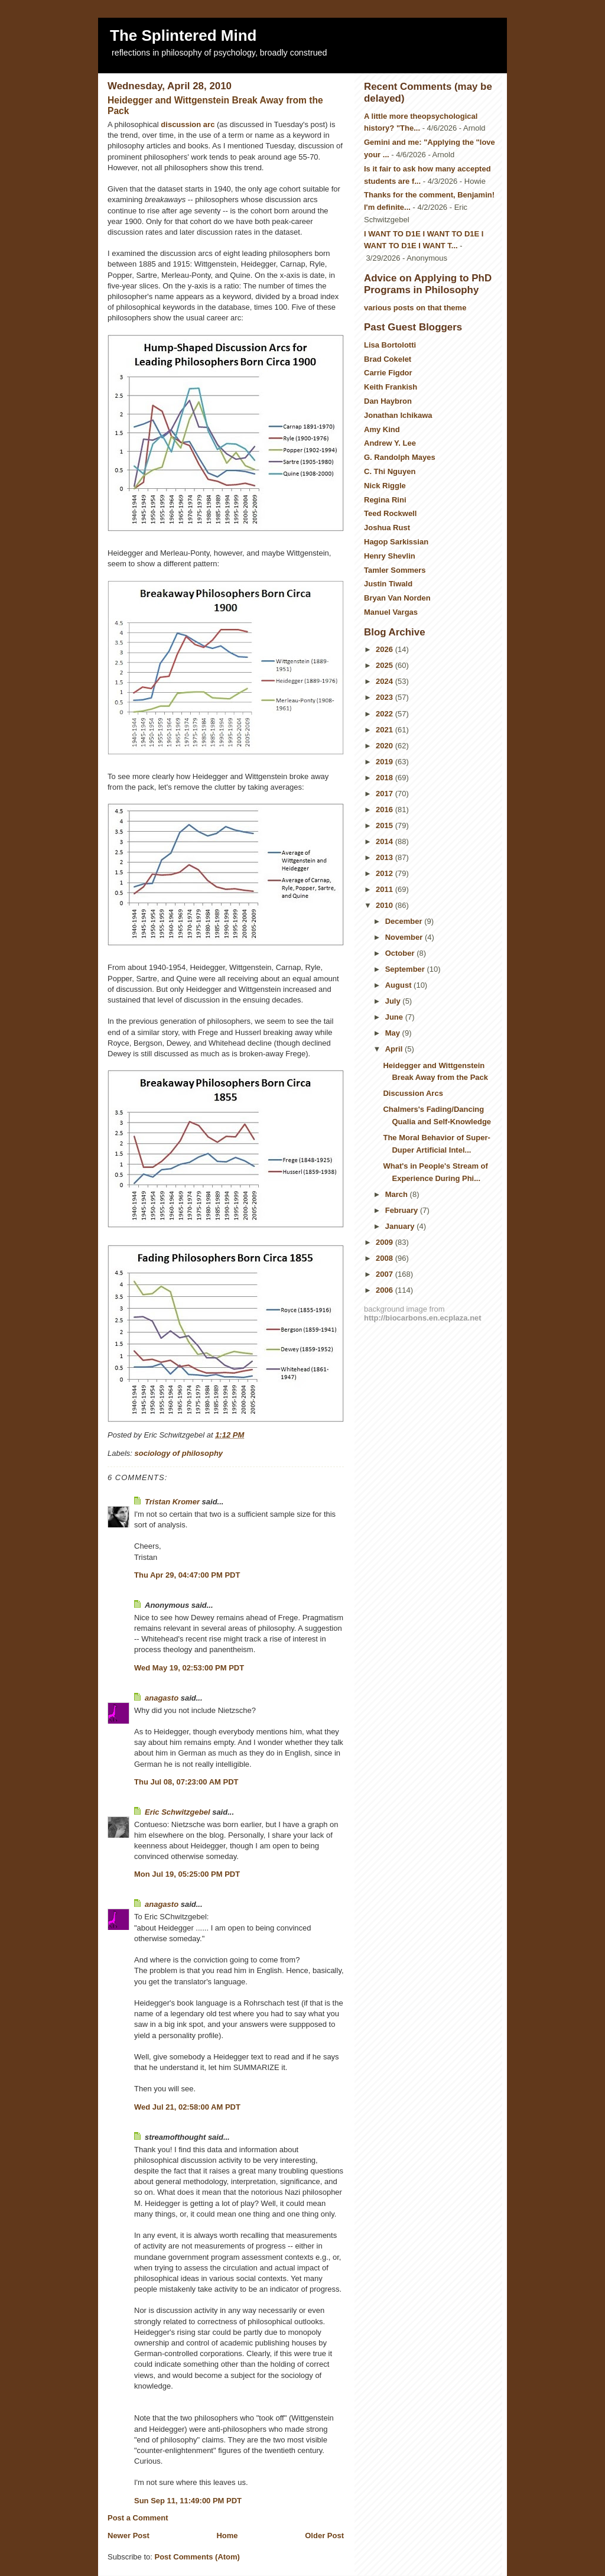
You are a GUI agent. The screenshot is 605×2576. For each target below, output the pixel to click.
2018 (385, 777)
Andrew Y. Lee (390, 443)
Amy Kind (382, 429)
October (401, 953)
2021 (385, 729)
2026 (385, 649)
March (397, 1194)
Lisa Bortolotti (390, 344)
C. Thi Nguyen (389, 471)
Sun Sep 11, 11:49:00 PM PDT (188, 2500)
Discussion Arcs (413, 1093)
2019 (385, 761)
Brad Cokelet (387, 359)
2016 (385, 809)
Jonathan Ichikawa (398, 415)
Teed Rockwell (390, 513)
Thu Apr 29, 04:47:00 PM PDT (187, 1575)
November (405, 937)
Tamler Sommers (395, 570)
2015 (385, 825)
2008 (385, 1258)
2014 (385, 841)
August (399, 985)
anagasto (161, 1697)
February (402, 1210)
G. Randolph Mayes (399, 457)
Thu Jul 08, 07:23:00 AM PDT (186, 1781)
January (401, 1226)
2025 (385, 665)
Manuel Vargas (391, 612)
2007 (385, 1274)
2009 (385, 1242)
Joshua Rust (387, 527)
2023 (385, 697)
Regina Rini (385, 499)
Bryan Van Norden (397, 597)
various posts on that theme (415, 307)
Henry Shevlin (389, 555)
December (404, 921)
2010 (385, 905)
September (406, 969)
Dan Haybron (388, 401)
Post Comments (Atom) (197, 2556)
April (395, 1048)
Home (227, 2535)
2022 (385, 713)
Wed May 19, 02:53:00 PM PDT (189, 1667)
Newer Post (128, 2535)
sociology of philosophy (179, 1453)
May (393, 1033)
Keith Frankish (390, 386)
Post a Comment (138, 2517)
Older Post (324, 2535)
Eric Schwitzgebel (177, 1812)
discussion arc (187, 124)
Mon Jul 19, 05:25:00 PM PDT (187, 1874)
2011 (385, 889)
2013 (385, 857)
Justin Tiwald (388, 583)
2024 (385, 681)
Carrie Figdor (388, 372)
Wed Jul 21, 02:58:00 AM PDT (187, 2107)
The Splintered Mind (183, 35)
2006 (385, 1290)
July (394, 1001)
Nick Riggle (385, 485)
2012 (385, 873)
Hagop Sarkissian (396, 541)
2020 (385, 745)
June (395, 1017)
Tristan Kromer (172, 1501)
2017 (385, 793)
